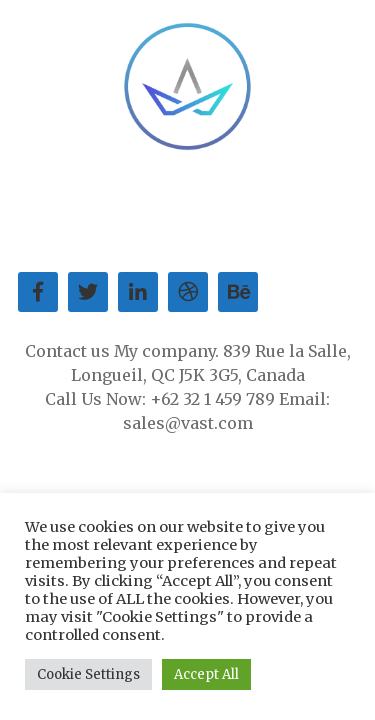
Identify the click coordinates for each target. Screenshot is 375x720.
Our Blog (301, 209)
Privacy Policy (258, 233)
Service (141, 209)
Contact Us (218, 209)
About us (73, 209)
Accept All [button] (206, 674)
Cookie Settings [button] (88, 674)
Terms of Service (128, 233)
